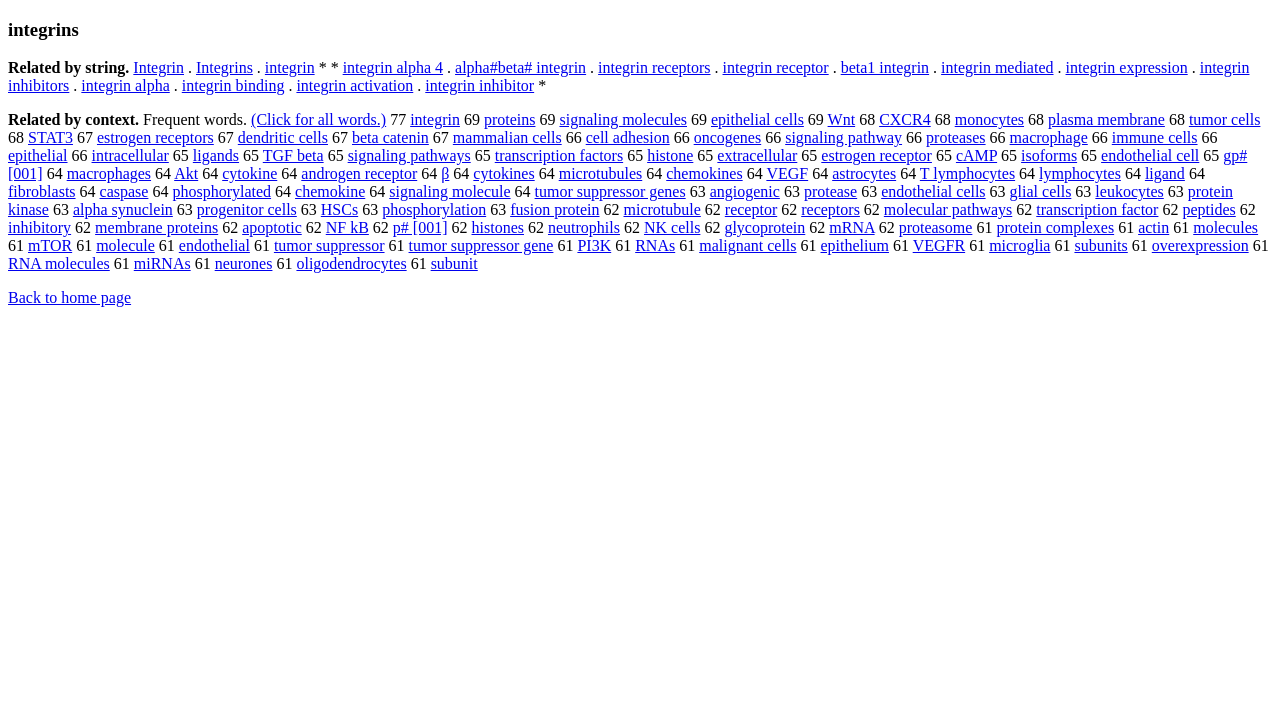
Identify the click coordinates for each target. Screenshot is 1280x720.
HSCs (339, 209)
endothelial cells (933, 191)
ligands (216, 155)
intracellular (130, 155)
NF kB (347, 227)
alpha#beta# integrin (520, 67)
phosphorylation (434, 209)
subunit (454, 263)
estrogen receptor (876, 155)
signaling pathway (843, 137)
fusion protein (554, 209)
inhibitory (39, 227)
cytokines (503, 173)
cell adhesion (628, 137)
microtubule (662, 209)
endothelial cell (1150, 155)
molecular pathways (948, 209)
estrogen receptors (155, 137)
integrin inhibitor (479, 85)
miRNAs (162, 263)
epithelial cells (757, 119)
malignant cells (747, 245)
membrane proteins (156, 227)
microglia (1019, 245)
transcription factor (1097, 209)
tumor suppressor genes (610, 191)
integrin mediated (997, 67)
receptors (830, 209)
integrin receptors (654, 67)
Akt (186, 173)
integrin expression (1127, 67)
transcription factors (559, 155)
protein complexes (1055, 227)
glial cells (1041, 191)
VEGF (787, 173)
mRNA (851, 227)
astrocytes (864, 173)
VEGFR (939, 245)
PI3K (594, 245)
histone (670, 155)
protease (830, 191)
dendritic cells (283, 137)
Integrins (224, 67)
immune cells (1155, 137)
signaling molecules (623, 119)
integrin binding (233, 85)
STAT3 (50, 137)
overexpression (1200, 245)
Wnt (842, 119)
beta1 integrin (885, 67)
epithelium (855, 245)
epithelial (38, 155)
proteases (956, 137)
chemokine (330, 191)
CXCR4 (905, 119)
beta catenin (390, 137)
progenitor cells (247, 209)
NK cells (672, 227)
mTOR (50, 245)
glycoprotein (764, 227)
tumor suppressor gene (481, 245)
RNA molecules (59, 263)
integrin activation (354, 85)
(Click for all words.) (318, 119)
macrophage (1049, 137)
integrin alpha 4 (393, 67)
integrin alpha (125, 85)
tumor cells (1225, 119)
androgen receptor (359, 173)
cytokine (249, 173)
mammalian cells (507, 137)
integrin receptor (776, 67)
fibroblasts (42, 191)
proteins (510, 119)
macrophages (109, 173)
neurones (244, 263)
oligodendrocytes (351, 263)
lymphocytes (1080, 173)
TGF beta (293, 155)
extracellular (757, 155)
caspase (124, 191)
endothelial (214, 245)
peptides (1208, 209)
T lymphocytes (967, 173)
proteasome (936, 227)
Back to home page (69, 297)
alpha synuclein (123, 209)
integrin (290, 67)
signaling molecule (449, 191)
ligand (1165, 173)
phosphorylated (221, 191)
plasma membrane (1106, 119)
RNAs (655, 245)
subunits (1100, 245)
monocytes (989, 119)
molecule (125, 245)
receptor (751, 209)
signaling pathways (409, 155)
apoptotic (272, 227)
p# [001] (420, 227)
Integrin (158, 67)
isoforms (1049, 155)
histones (498, 227)
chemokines (704, 173)
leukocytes (1129, 191)
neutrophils (584, 227)
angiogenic (745, 191)
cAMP (976, 155)
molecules (1225, 227)
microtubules (601, 173)
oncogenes (728, 137)
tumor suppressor (329, 245)
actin (1153, 227)
